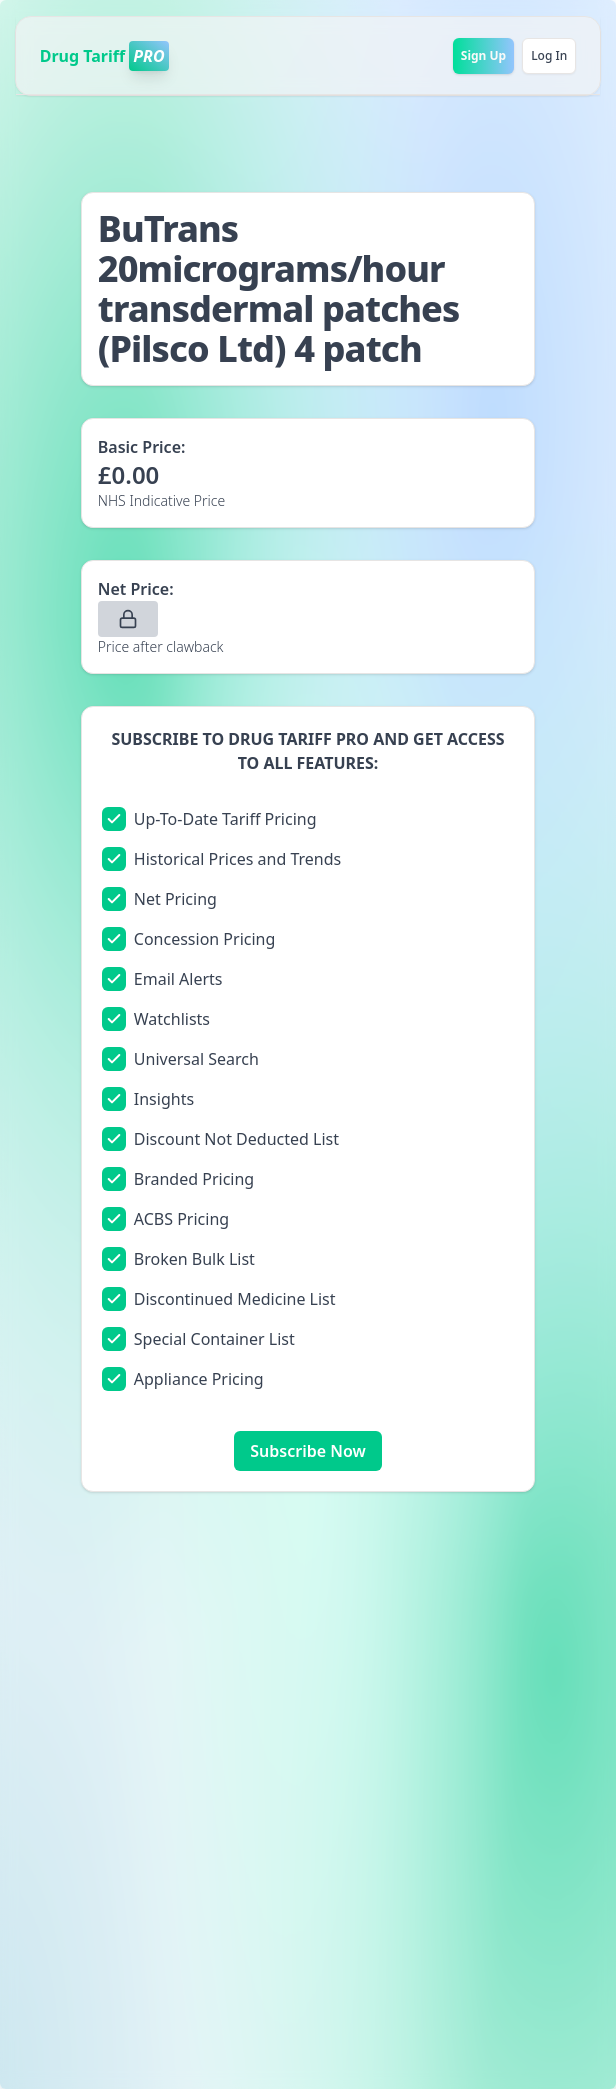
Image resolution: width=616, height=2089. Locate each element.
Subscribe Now (307, 1451)
